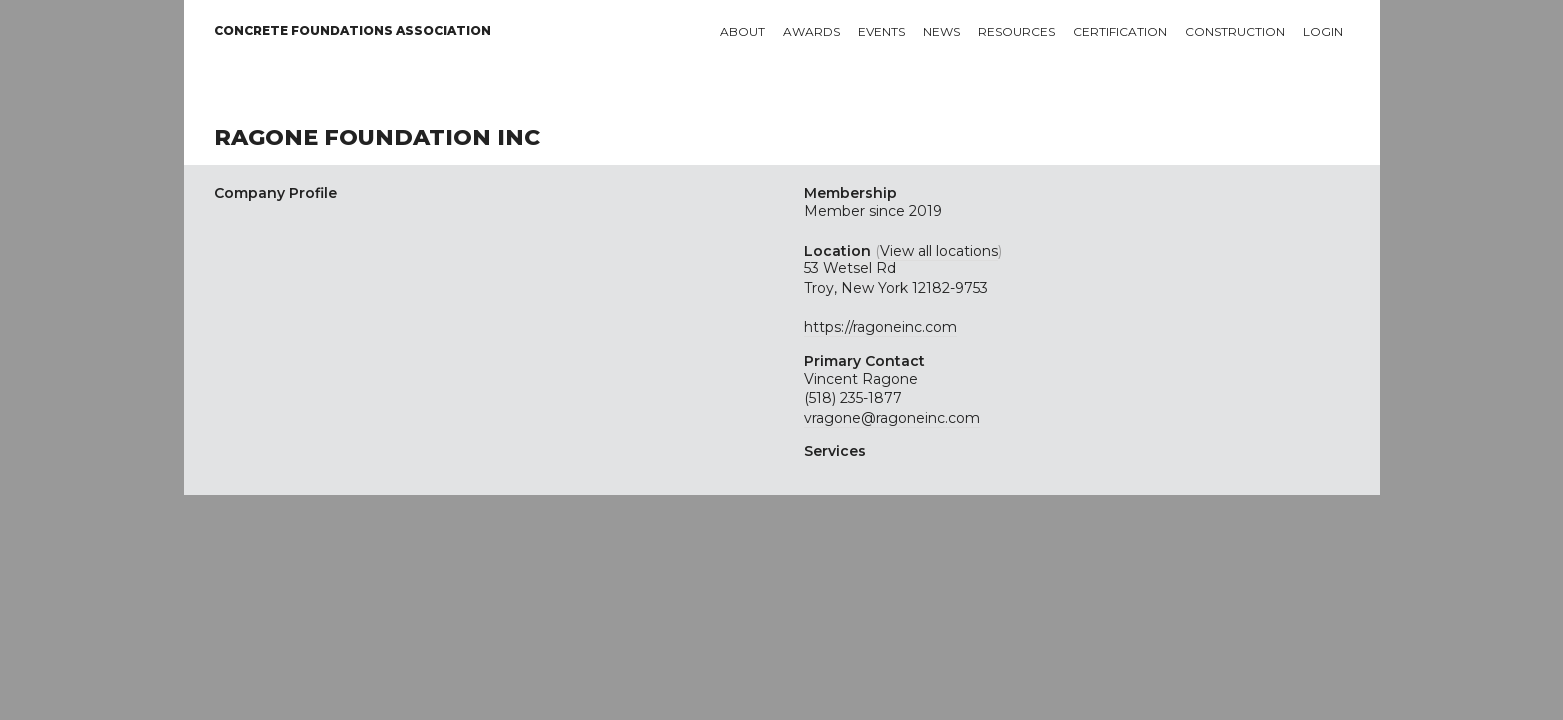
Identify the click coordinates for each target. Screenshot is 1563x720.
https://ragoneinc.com (880, 327)
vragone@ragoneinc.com (892, 418)
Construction (1235, 31)
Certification (1120, 31)
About (742, 31)
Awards (811, 31)
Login (1323, 31)
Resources (1016, 31)
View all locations (939, 251)
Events (881, 31)
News (941, 31)
